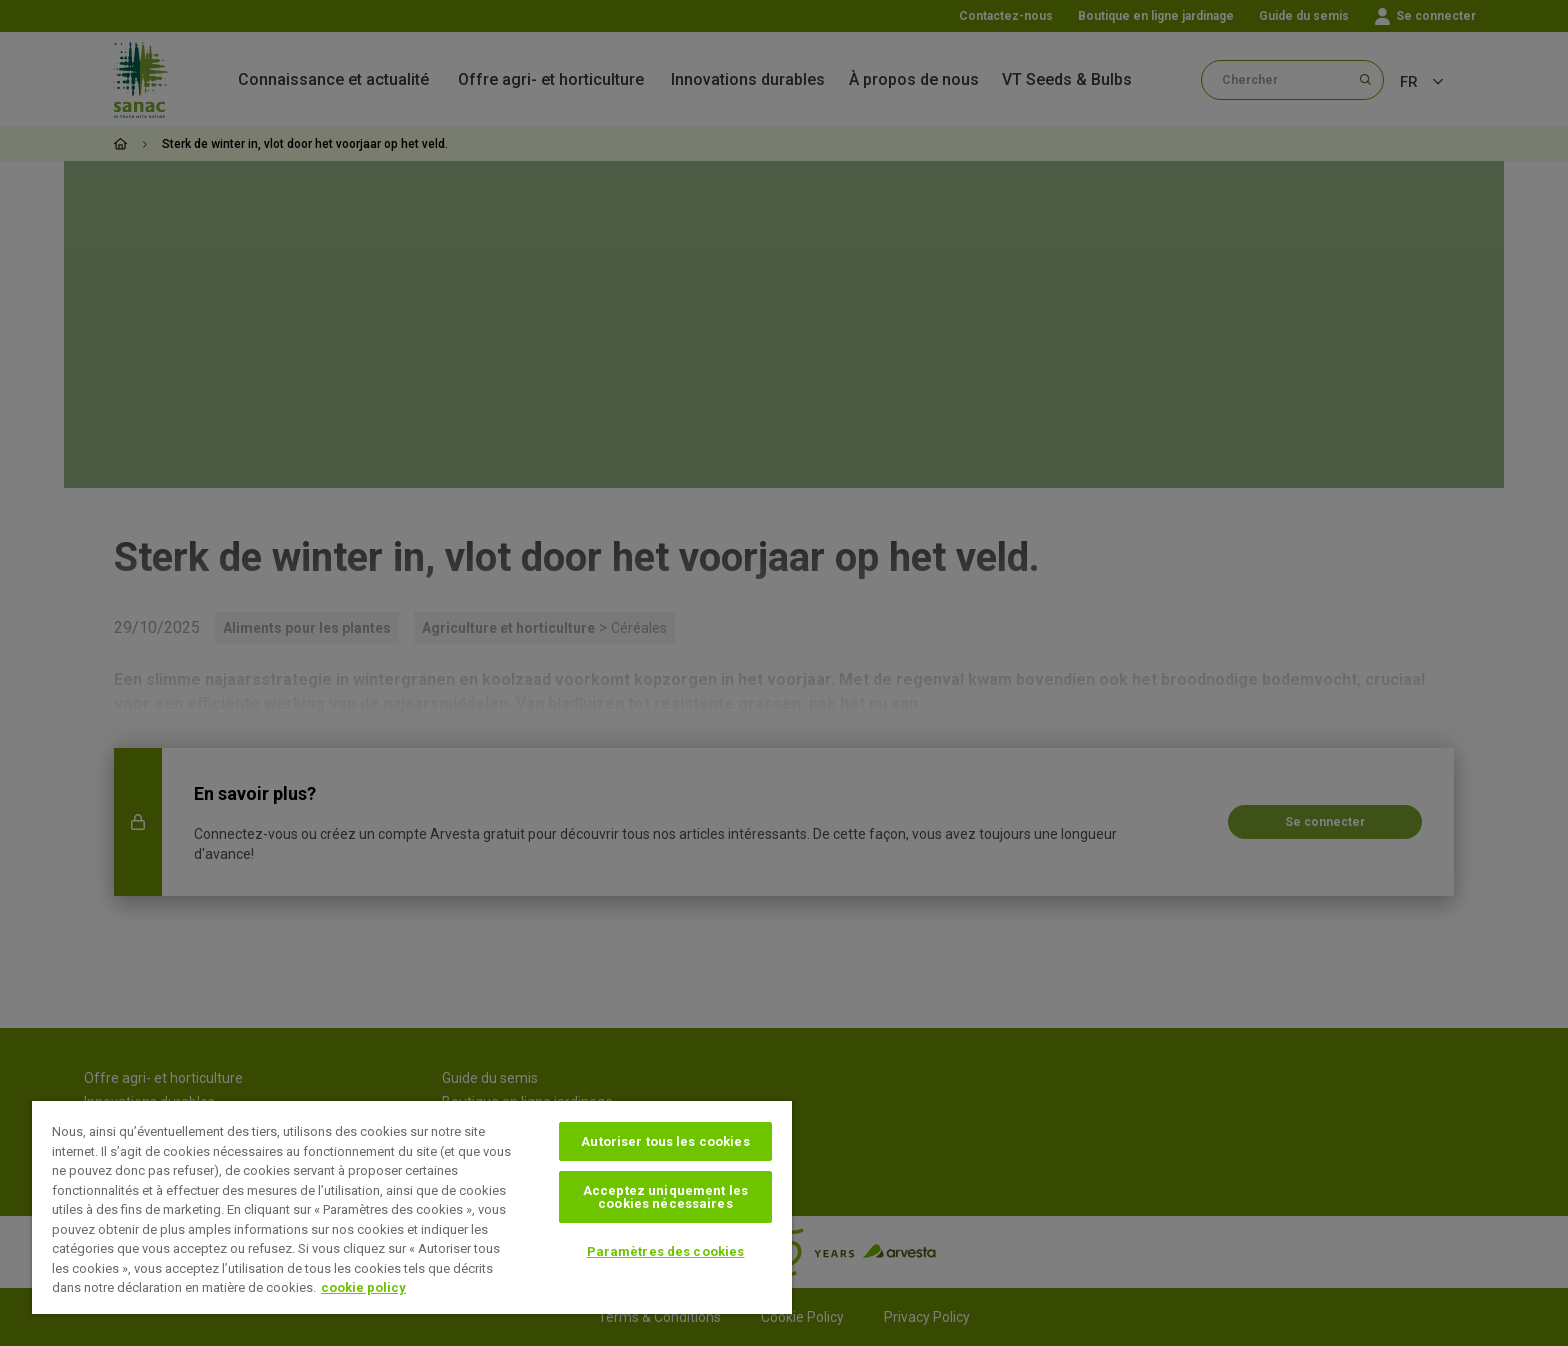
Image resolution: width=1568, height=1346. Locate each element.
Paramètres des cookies (666, 1251)
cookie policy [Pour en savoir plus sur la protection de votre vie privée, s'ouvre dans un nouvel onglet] (363, 1287)
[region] (412, 1207)
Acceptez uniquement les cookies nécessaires (665, 1197)
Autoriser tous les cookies (665, 1141)
